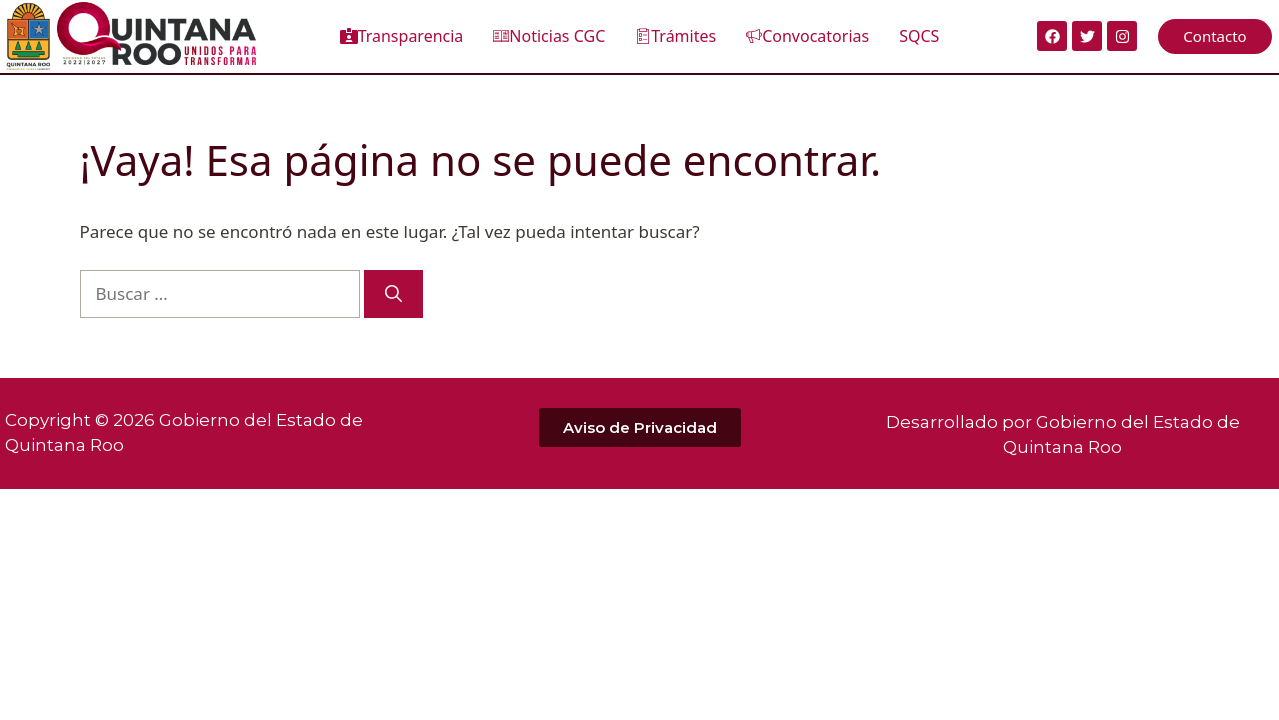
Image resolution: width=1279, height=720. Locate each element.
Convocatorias (807, 36)
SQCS (919, 36)
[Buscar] (393, 294)
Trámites (675, 36)
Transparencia (402, 36)
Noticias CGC (549, 36)
